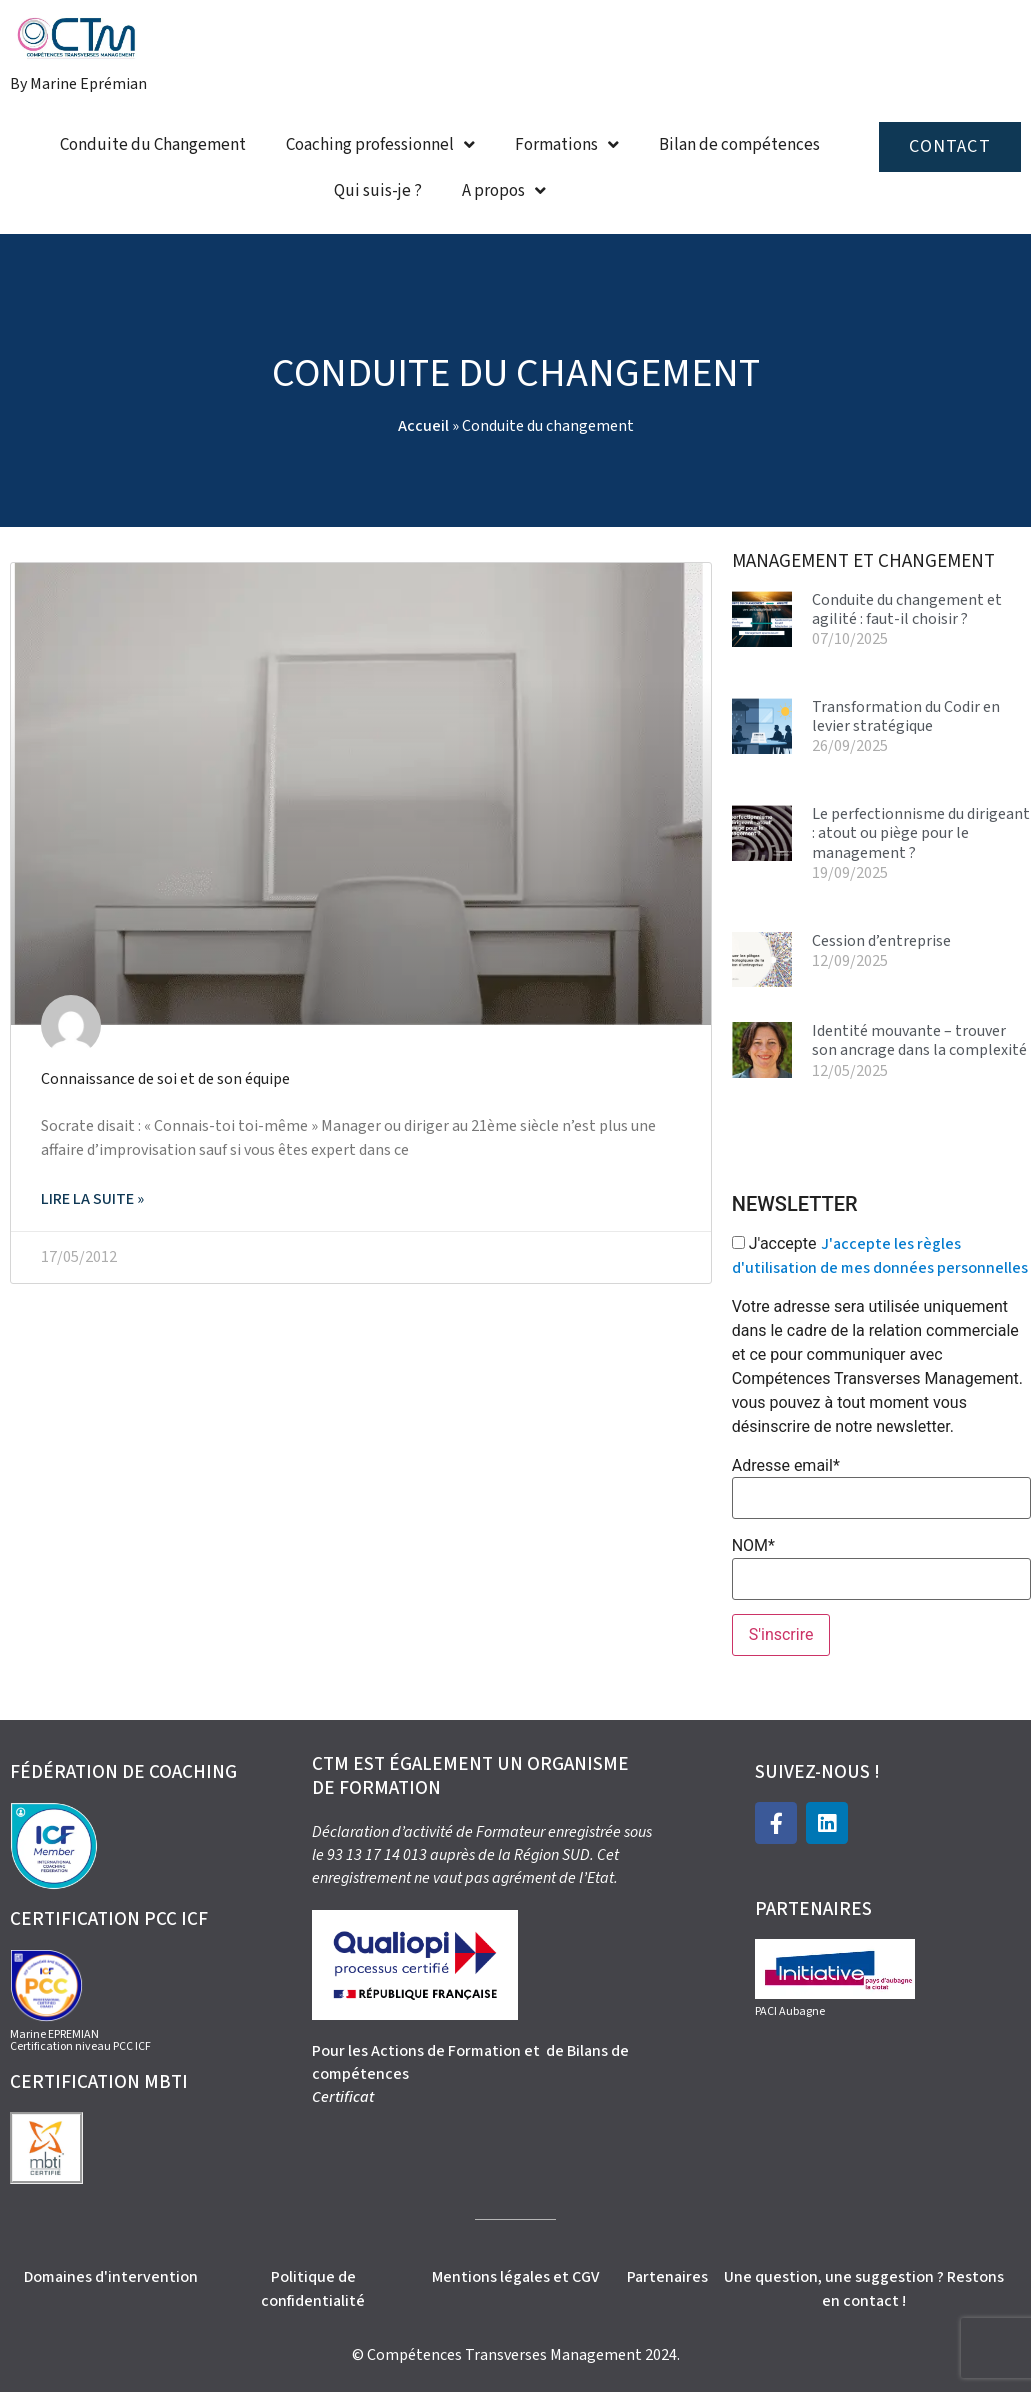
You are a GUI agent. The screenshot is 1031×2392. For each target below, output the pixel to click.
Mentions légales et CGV (515, 2277)
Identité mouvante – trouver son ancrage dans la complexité (919, 1040)
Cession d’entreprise (881, 941)
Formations (567, 144)
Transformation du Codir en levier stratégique (906, 716)
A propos (504, 190)
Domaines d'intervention (111, 2277)
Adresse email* (786, 1466)
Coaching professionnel (380, 144)
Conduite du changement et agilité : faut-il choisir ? (907, 609)
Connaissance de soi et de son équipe (165, 1079)
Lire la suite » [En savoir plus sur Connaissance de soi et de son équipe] (92, 1199)
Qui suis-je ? (378, 191)
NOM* (753, 1546)
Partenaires (667, 2277)
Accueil (423, 426)
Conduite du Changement (153, 145)
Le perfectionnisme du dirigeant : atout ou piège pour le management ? (921, 833)
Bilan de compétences (739, 145)
